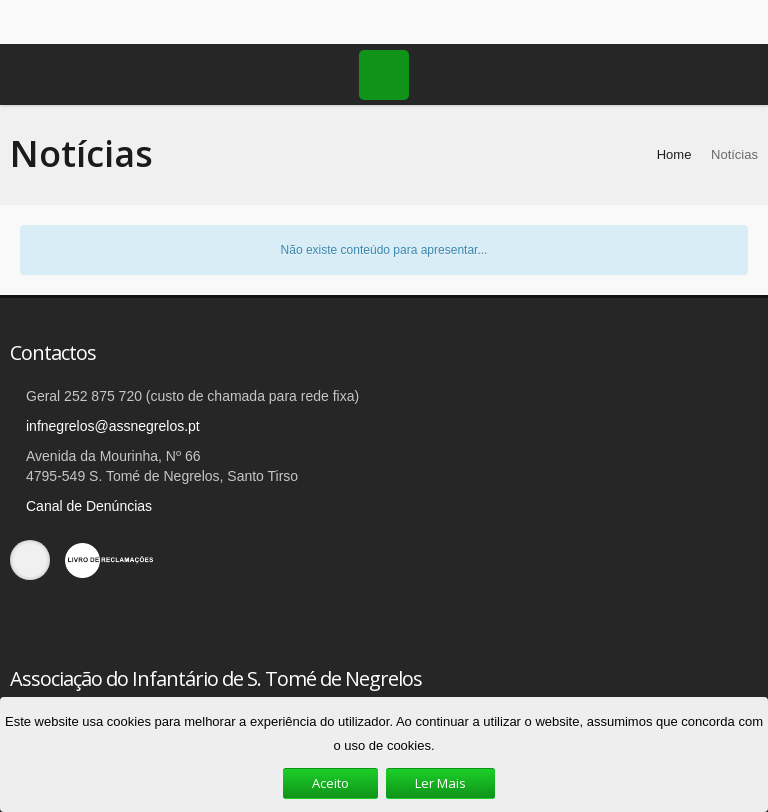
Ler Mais (440, 783)
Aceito (330, 783)
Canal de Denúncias (89, 506)
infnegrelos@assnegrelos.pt (113, 426)
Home (674, 154)
